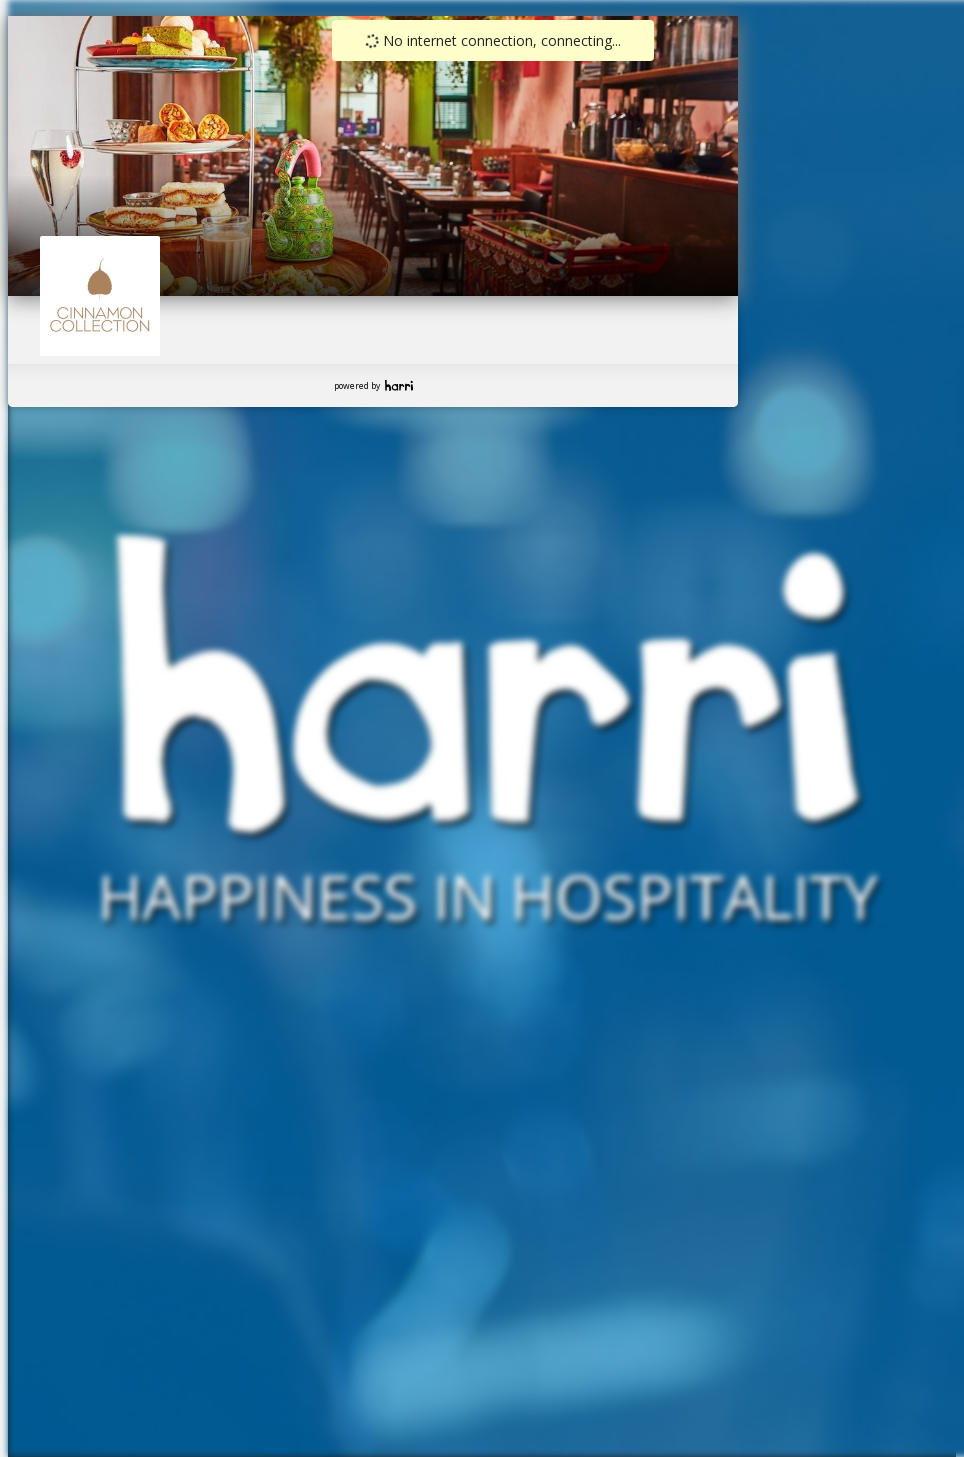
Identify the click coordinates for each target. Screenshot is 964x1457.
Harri (399, 385)
